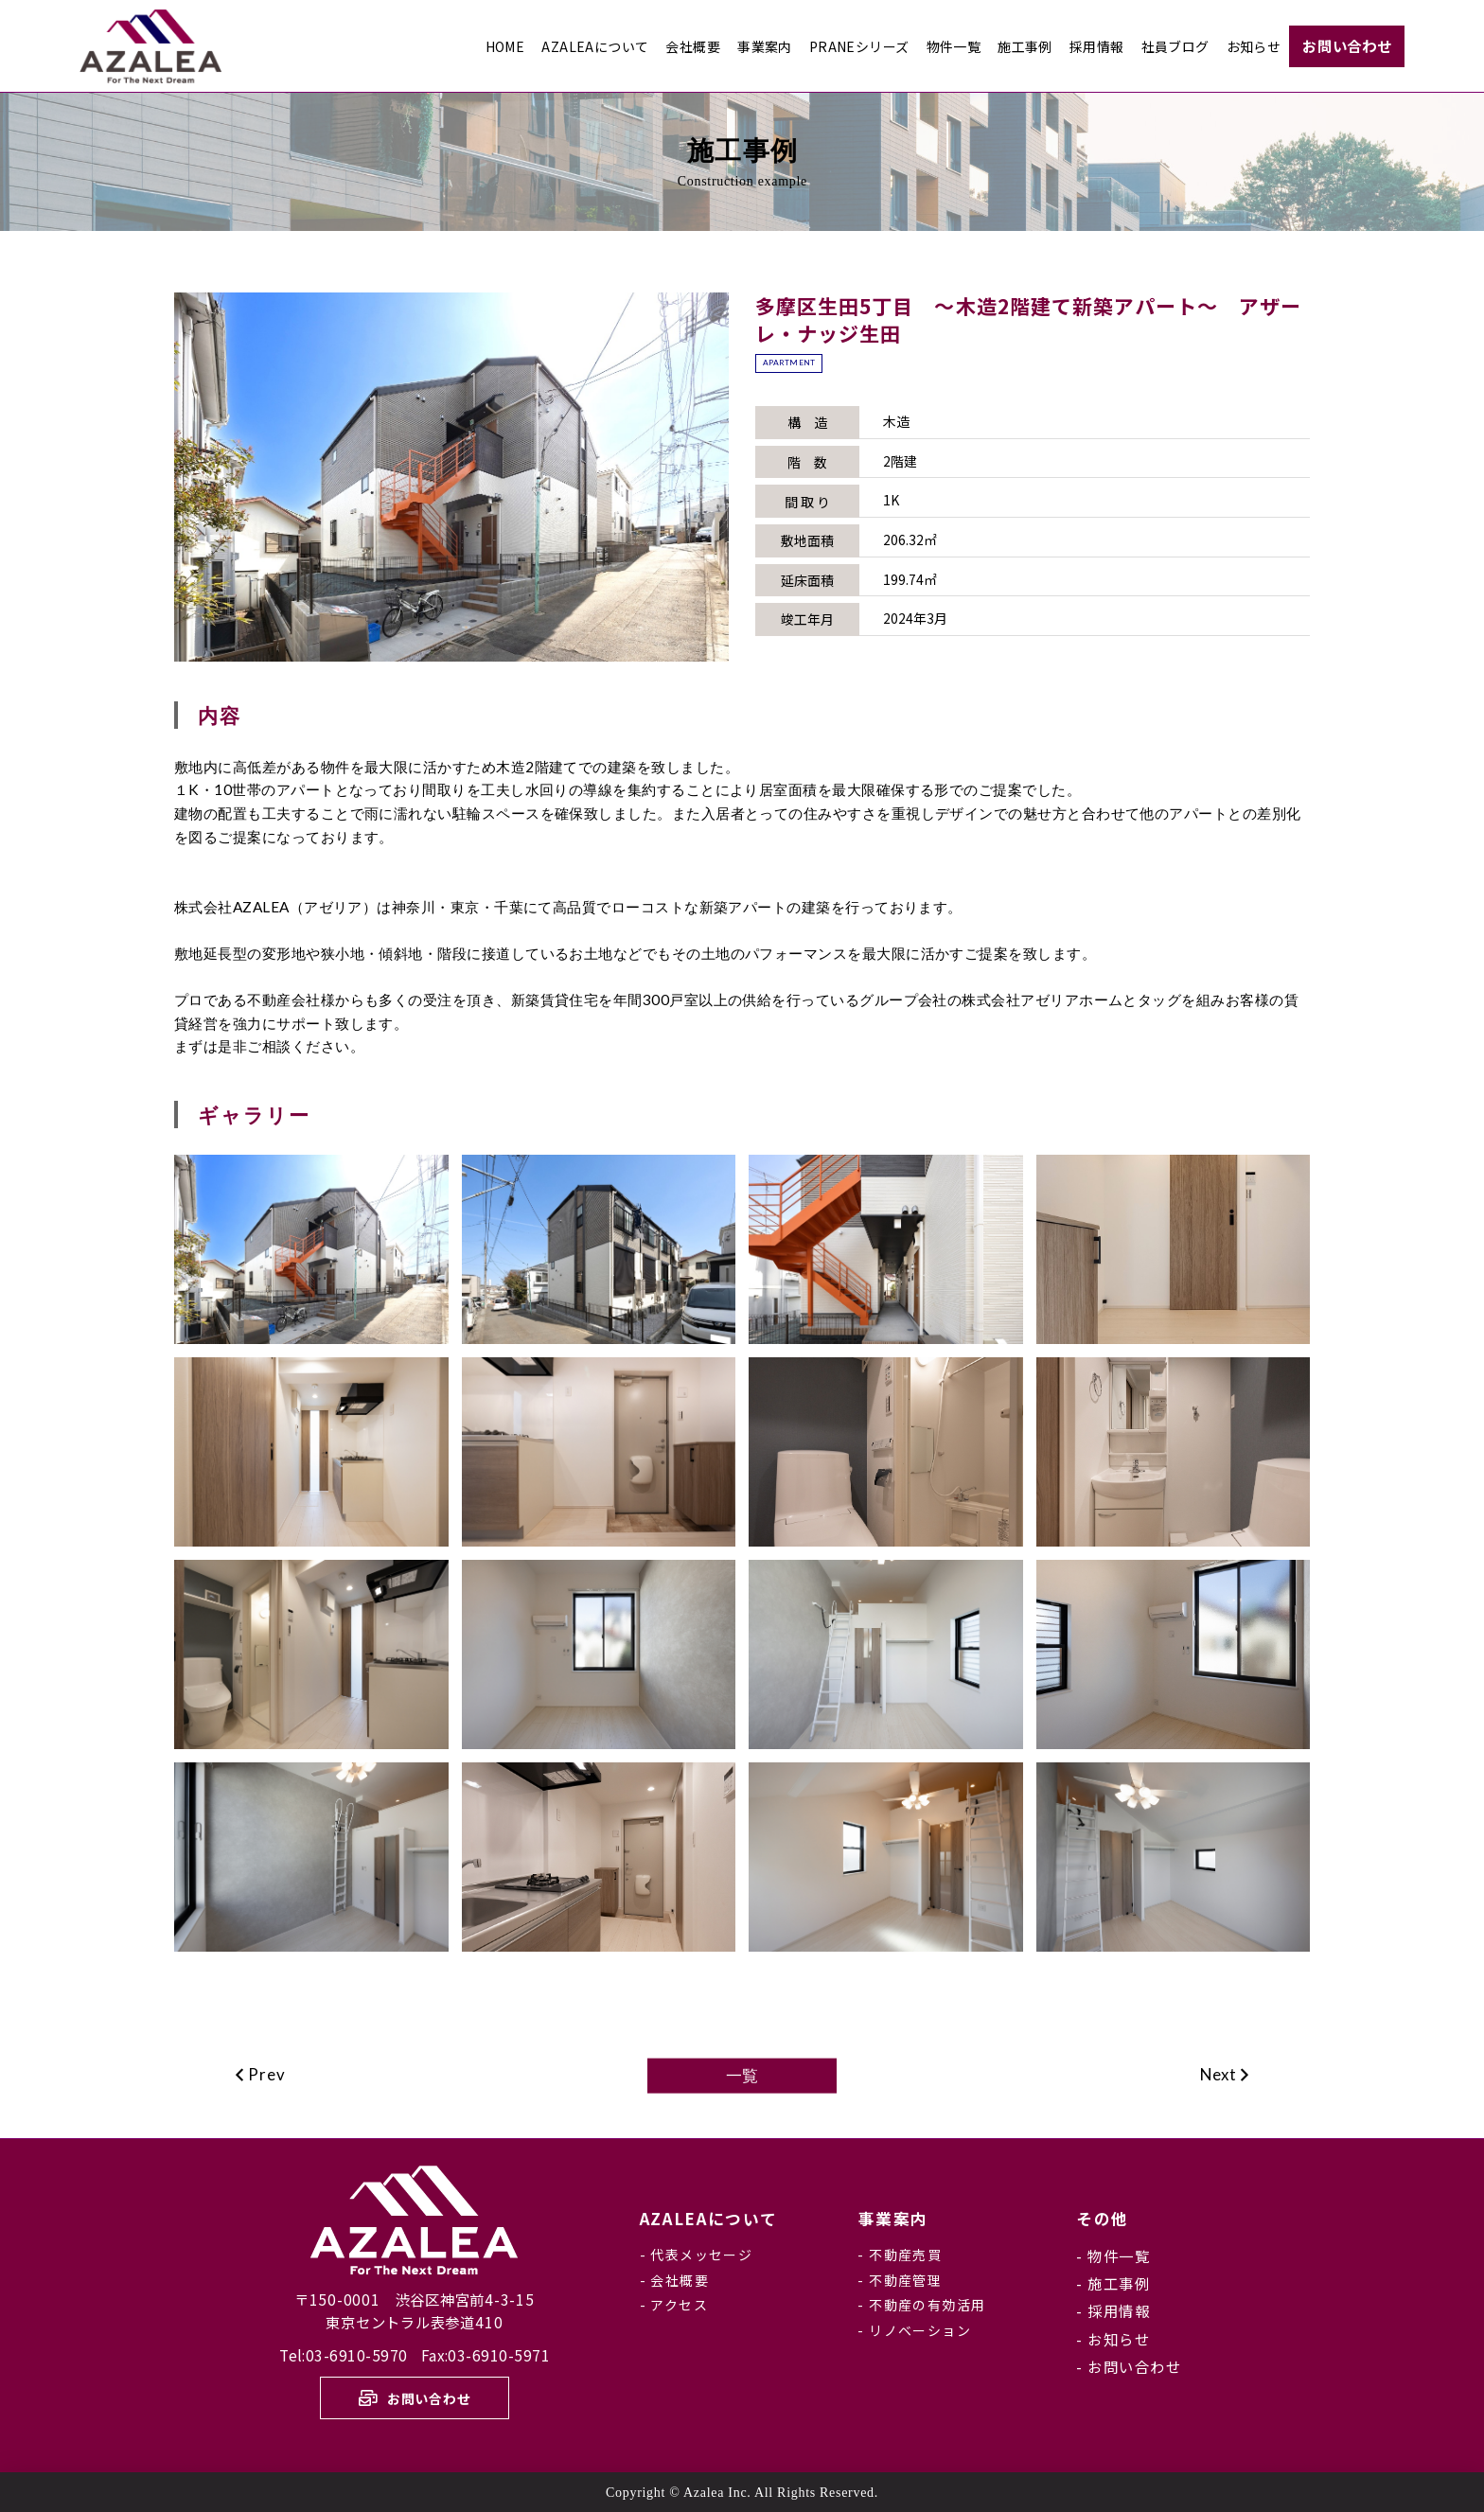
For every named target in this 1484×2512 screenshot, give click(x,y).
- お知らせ (1113, 2338)
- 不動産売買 (899, 2254)
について (709, 2218)
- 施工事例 (1113, 2283)
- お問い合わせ (1128, 2366)
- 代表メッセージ (696, 2254)
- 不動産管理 (899, 2280)
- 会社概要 (674, 2280)
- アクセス (674, 2304)
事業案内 (892, 2218)
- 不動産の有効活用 (921, 2304)
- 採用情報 (1113, 2310)
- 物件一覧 (1113, 2255)
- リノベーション (914, 2330)
